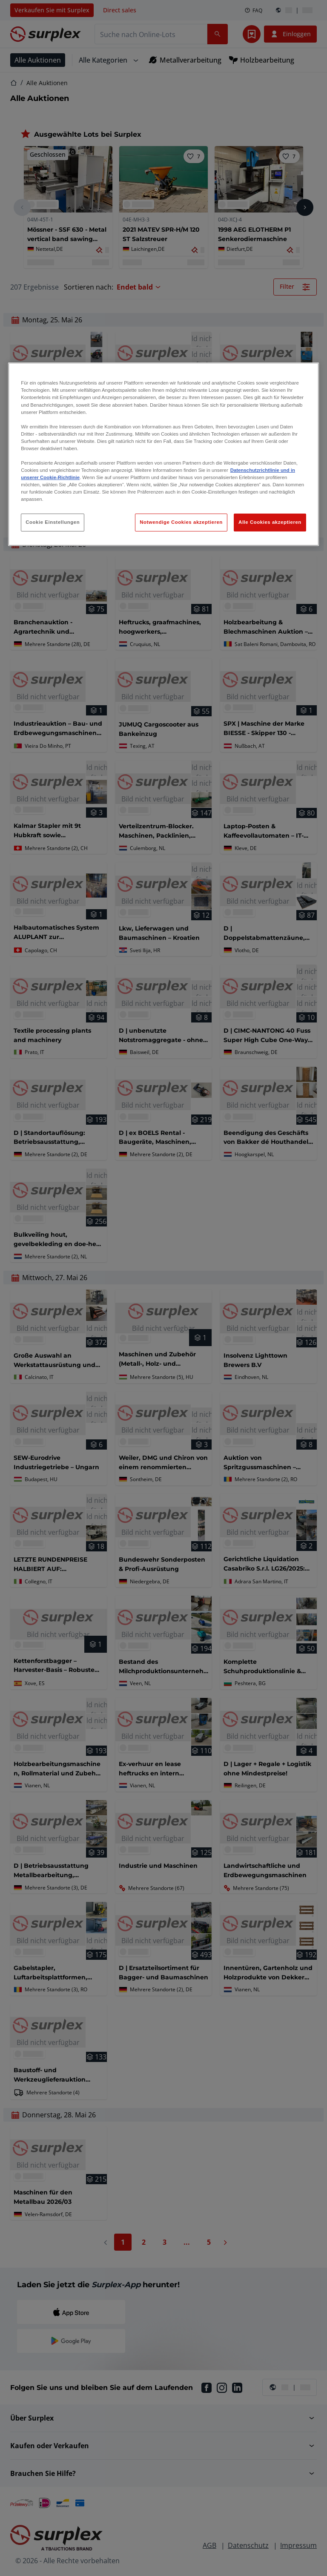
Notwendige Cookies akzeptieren (181, 522)
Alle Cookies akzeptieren (269, 522)
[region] (163, 454)
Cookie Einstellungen (53, 522)
